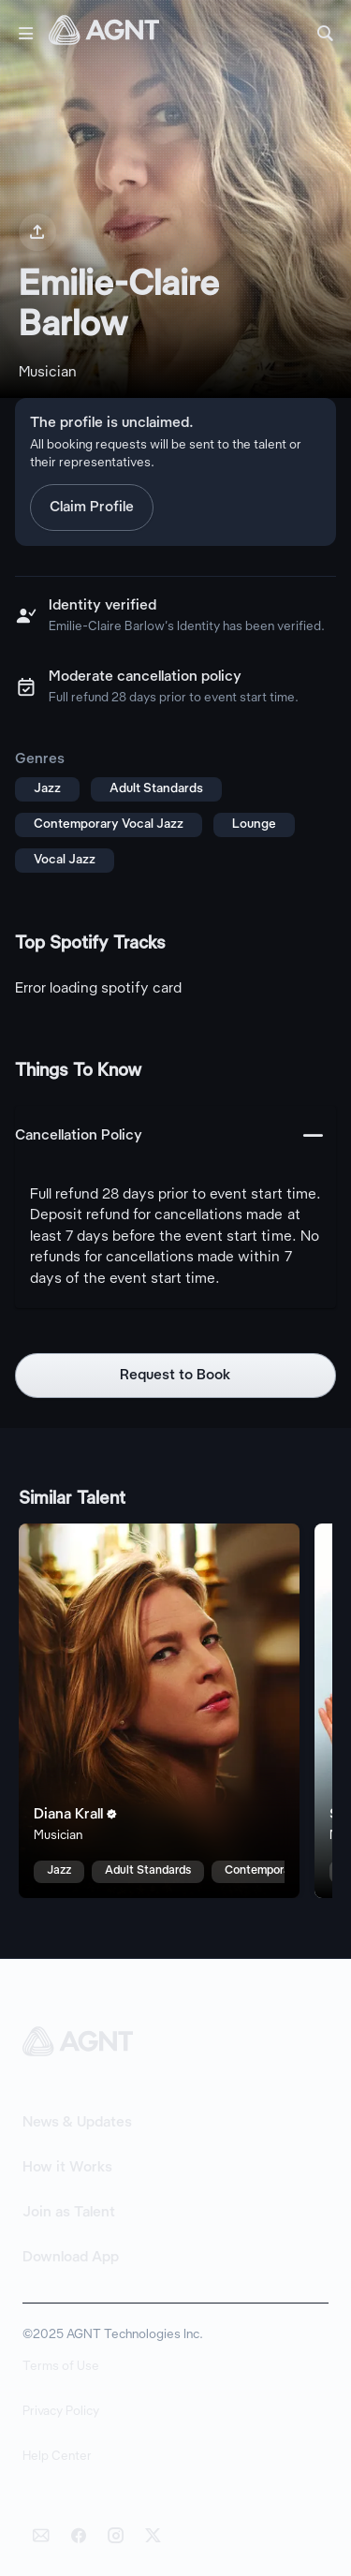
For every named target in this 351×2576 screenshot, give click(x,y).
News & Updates (77, 2122)
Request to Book (175, 1375)
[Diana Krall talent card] (159, 1711)
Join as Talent (68, 2212)
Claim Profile (92, 507)
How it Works (67, 2167)
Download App (70, 2257)
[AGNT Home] (104, 33)
